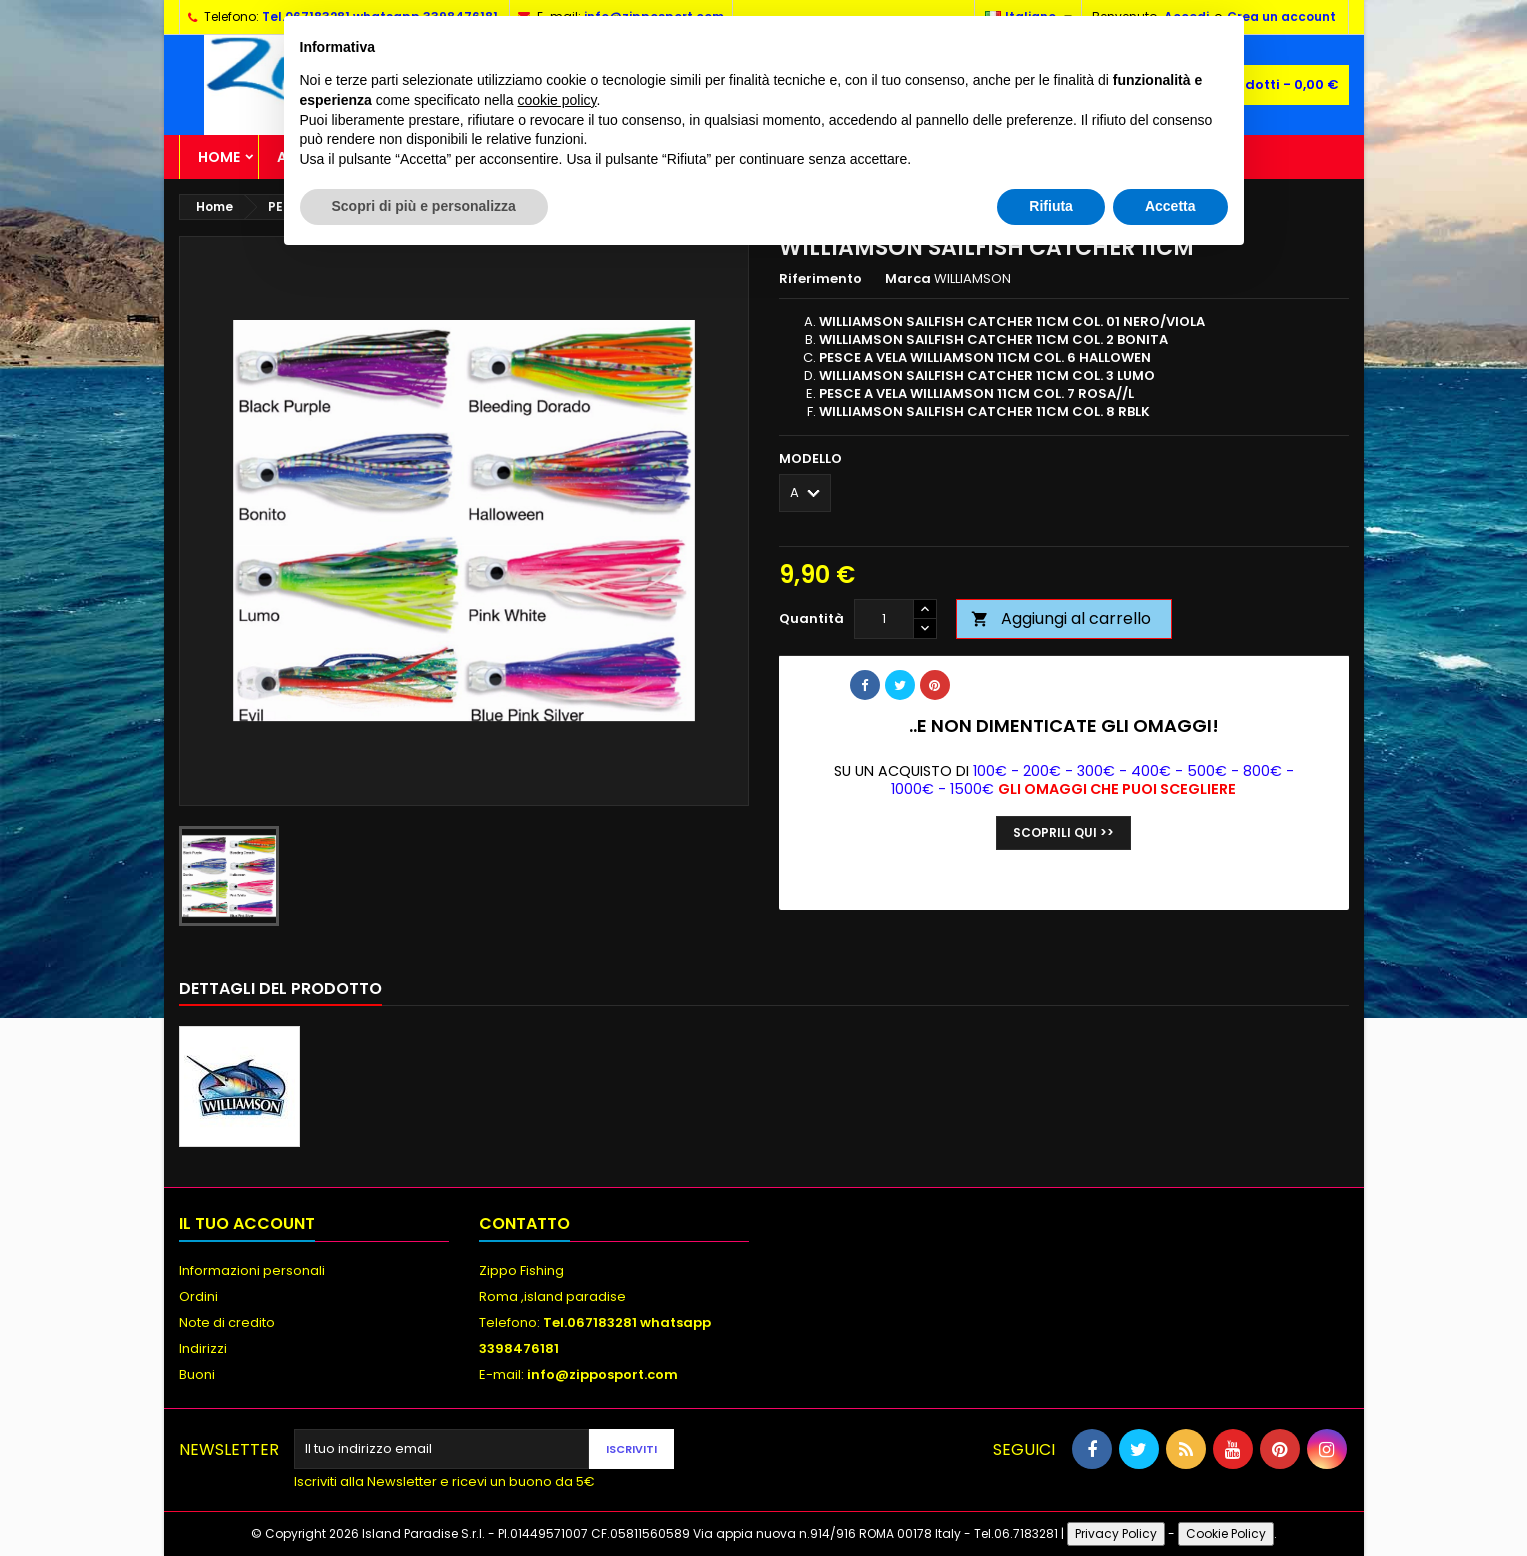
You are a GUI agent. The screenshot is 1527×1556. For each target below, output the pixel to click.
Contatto (524, 1223)
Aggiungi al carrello (1061, 618)
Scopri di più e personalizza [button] (424, 206)
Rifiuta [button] (1051, 206)
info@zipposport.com (602, 1374)
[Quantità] (884, 619)
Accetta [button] (1170, 206)
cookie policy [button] (556, 100)
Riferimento (820, 279)
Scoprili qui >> (1063, 832)
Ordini (198, 1296)
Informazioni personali (252, 1270)
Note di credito (227, 1322)
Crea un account (1281, 16)
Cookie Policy (1226, 1533)
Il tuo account (247, 1223)
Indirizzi (203, 1348)
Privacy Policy (1116, 1533)
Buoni (197, 1374)
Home (219, 157)
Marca (908, 279)
